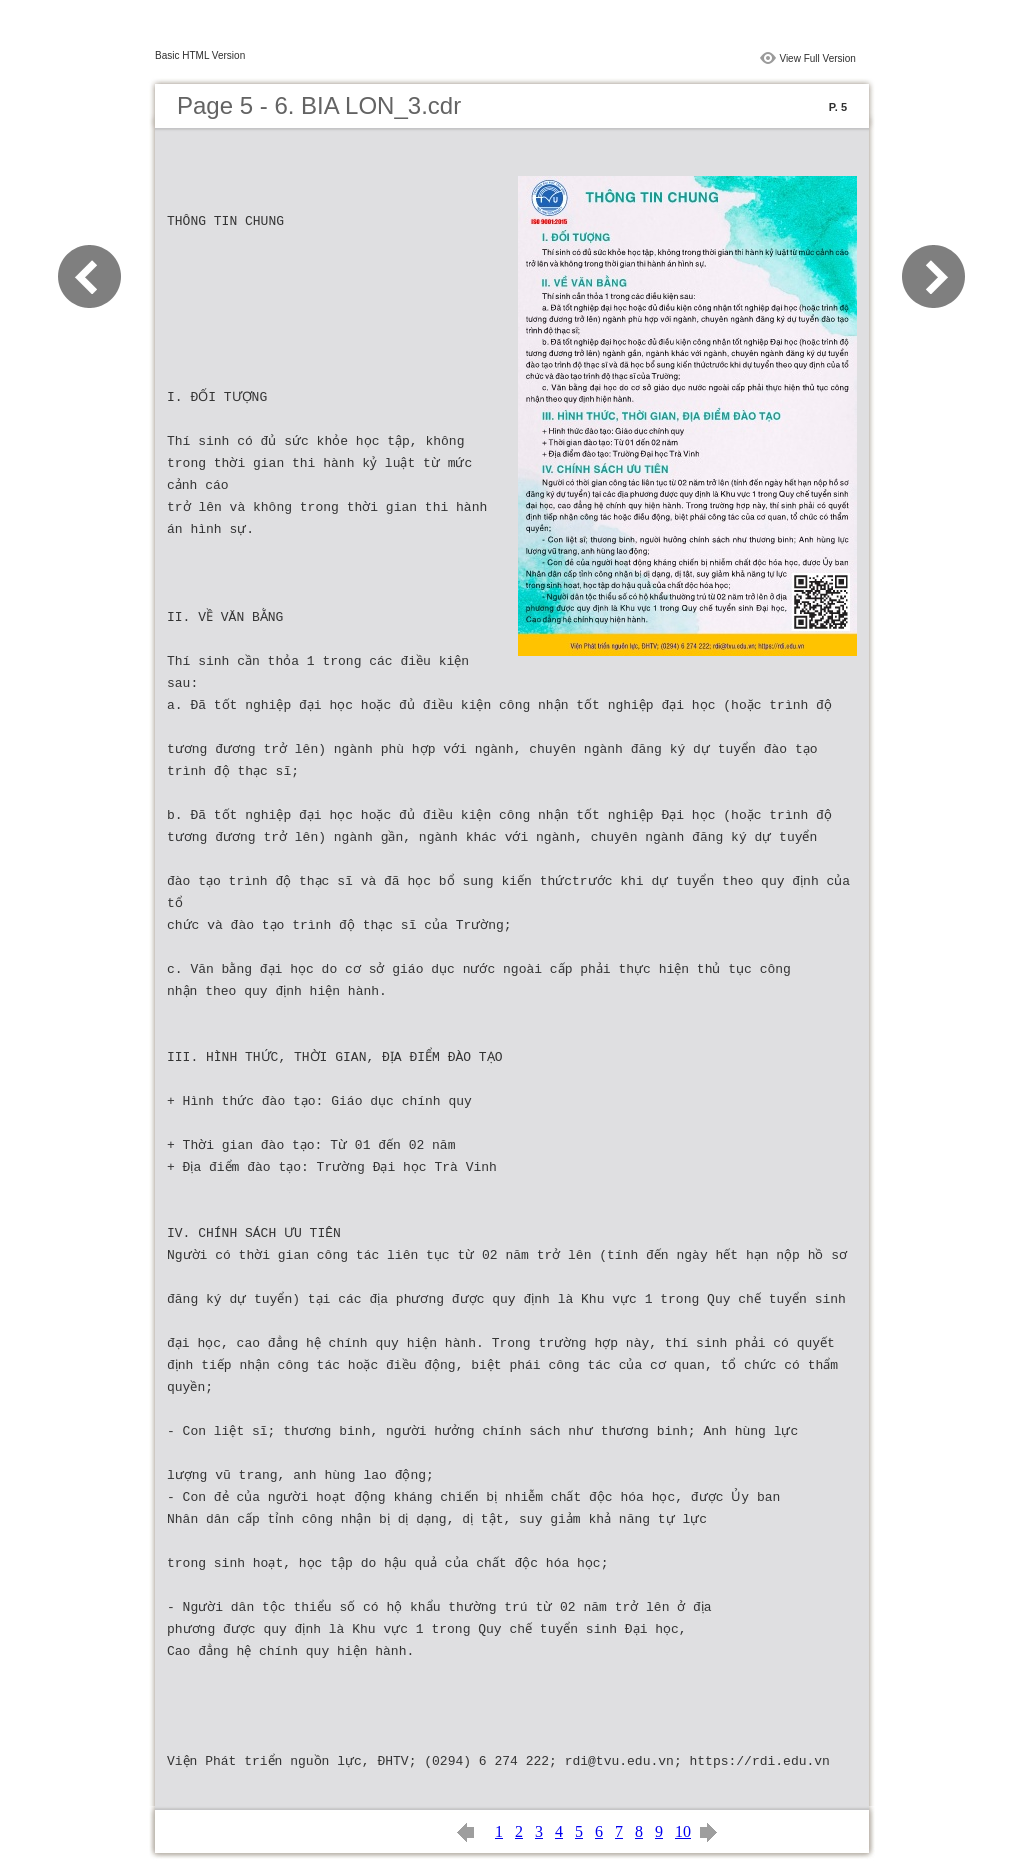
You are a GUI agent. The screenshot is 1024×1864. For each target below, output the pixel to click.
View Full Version (817, 58)
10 (683, 1831)
